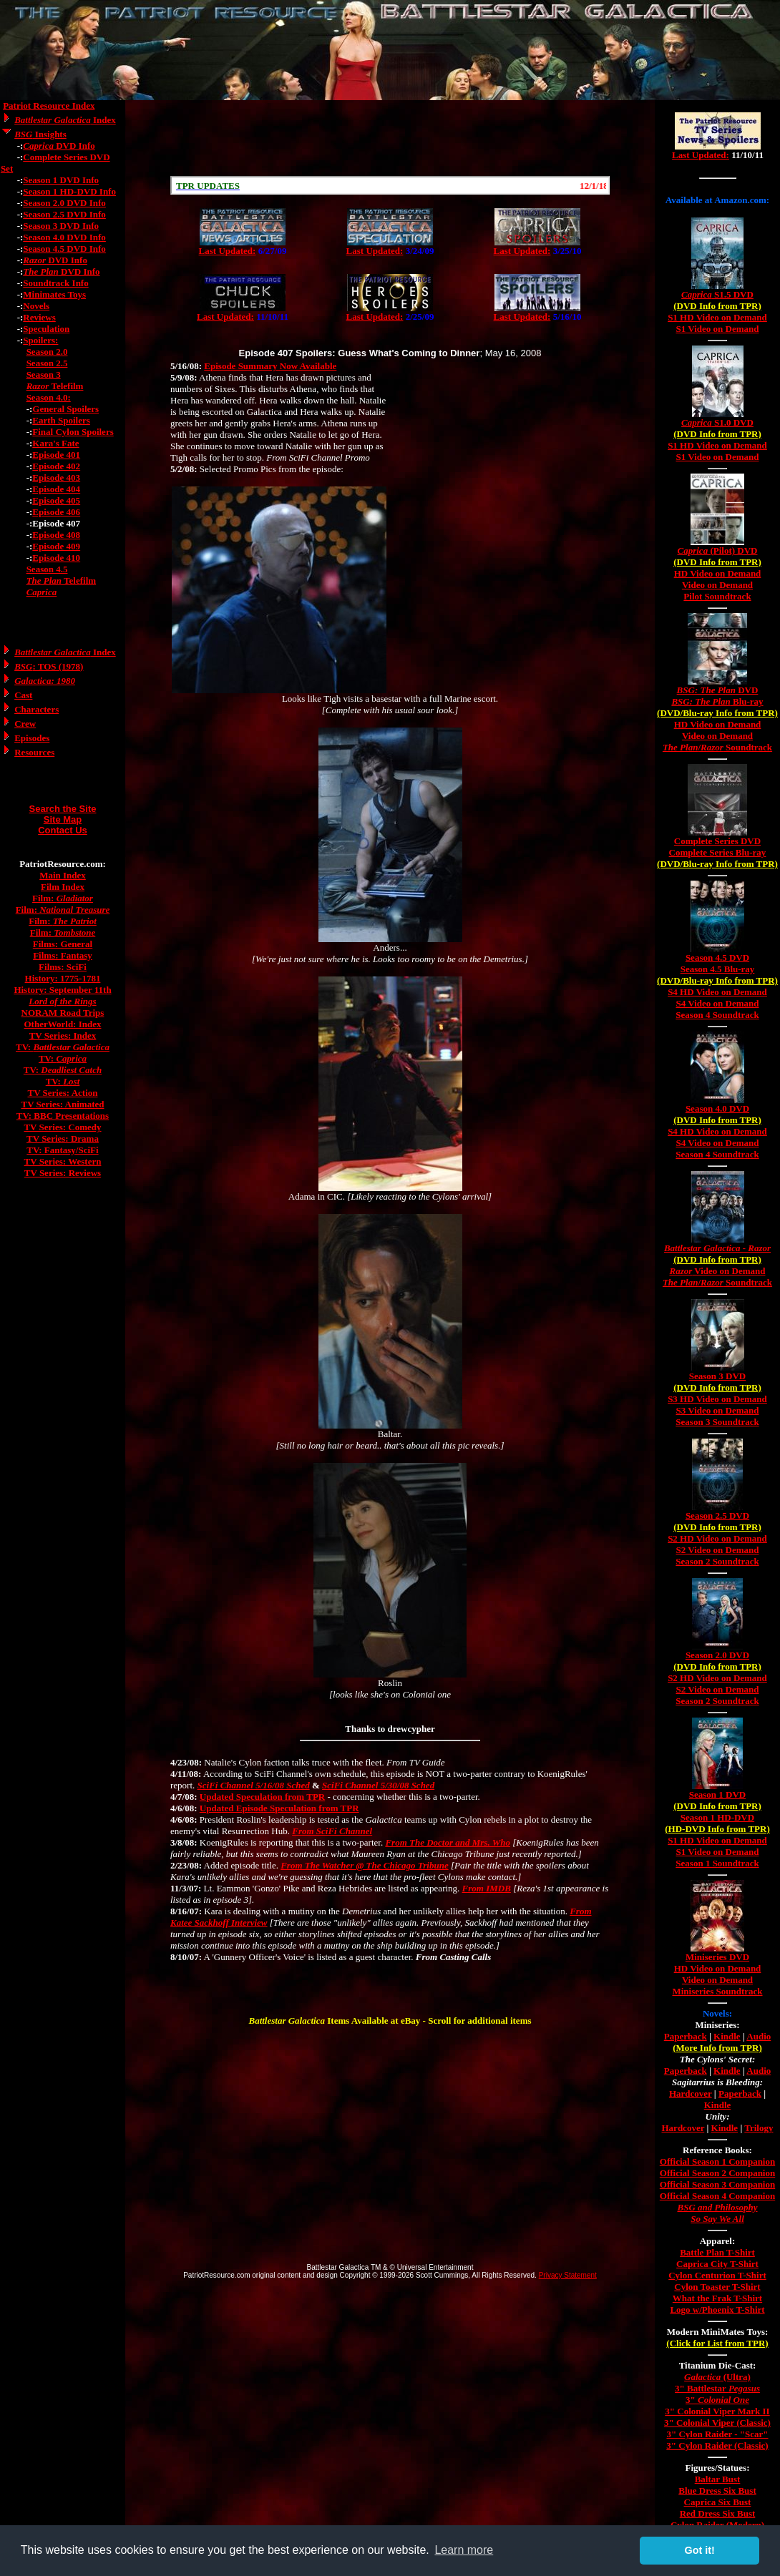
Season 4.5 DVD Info (64, 248)
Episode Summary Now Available (270, 366)
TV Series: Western (63, 1161)
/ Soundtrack (717, 747)
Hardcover (690, 2093)
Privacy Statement (568, 2275)
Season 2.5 (47, 363)
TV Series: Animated (62, 1104)
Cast (23, 695)
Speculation (46, 328)
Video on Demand (717, 584)
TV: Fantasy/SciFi (62, 1150)
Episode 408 (56, 534)
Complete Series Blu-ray (717, 852)
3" (717, 2399)
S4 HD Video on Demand (717, 991)
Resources (34, 752)
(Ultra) (717, 2376)
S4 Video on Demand (717, 1003)
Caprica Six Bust (717, 2502)
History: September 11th (62, 989)
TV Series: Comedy (62, 1127)
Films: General (62, 944)
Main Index (62, 875)
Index (65, 119)
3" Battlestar (717, 2388)
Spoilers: (40, 340)
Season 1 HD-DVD (717, 1817)
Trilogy (758, 2127)
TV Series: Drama (62, 1138)
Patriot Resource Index (48, 105)
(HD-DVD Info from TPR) (717, 1828)
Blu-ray (717, 701)
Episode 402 (56, 466)
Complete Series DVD (717, 841)
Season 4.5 (47, 569)
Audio (758, 2036)
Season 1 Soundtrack (717, 1863)
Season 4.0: (48, 397)
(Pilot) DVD (718, 550)
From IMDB (486, 1888)
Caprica (41, 592)
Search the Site (63, 808)
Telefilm (55, 386)
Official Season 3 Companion (717, 2184)
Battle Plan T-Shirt (717, 2252)
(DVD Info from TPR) (717, 305)
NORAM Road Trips (62, 1012)
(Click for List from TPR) (717, 2343)
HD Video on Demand (717, 573)
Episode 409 (56, 546)
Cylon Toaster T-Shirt (717, 2286)
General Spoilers (65, 408)
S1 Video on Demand (717, 328)
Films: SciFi (63, 966)
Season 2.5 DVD (717, 1515)
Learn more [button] (463, 2550)
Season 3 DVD (717, 1376)
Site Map (63, 819)
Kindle (727, 2036)
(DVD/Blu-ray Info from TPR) (717, 712)
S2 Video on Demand (717, 1549)
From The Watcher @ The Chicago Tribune (364, 1865)
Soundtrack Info (55, 283)
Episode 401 (56, 454)
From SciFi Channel (332, 1831)
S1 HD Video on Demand (717, 317)
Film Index (62, 886)
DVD (718, 690)
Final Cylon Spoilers (72, 431)
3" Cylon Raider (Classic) (717, 2445)
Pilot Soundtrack (717, 596)
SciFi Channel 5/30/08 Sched (378, 1785)
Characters (36, 709)
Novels (36, 305)
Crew (25, 723)
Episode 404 (56, 489)
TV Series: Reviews (62, 1172)
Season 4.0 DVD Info (64, 237)
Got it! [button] (700, 2550)
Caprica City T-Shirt (717, 2263)
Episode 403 (56, 477)
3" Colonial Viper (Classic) (717, 2422)
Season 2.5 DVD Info (64, 214)
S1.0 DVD (717, 422)
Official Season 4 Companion (717, 2195)
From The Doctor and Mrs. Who (447, 1842)
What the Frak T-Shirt (717, 2298)
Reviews (39, 317)
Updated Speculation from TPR (262, 1796)
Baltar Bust (718, 2479)
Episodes (31, 738)
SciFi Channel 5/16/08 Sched (254, 1785)
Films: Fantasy (62, 955)
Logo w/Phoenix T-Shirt (717, 2309)
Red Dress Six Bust (718, 2513)
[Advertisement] (390, 138)
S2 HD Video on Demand (717, 1538)
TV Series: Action (63, 1092)
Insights (40, 134)
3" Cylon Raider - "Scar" (717, 2434)
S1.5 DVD (717, 294)
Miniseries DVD (717, 1956)
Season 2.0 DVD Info (64, 202)
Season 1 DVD (717, 1794)
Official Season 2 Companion (717, 2173)
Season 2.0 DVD (717, 1655)
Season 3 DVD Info (61, 225)
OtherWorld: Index (63, 1024)
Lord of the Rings (62, 1001)
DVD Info (58, 145)
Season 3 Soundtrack (717, 1421)
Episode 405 (56, 500)
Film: (62, 898)
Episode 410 (56, 557)
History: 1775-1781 (63, 978)
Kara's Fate (55, 443)
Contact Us (62, 830)
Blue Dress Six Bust (717, 2490)
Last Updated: (227, 250)
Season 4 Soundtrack (717, 1014)
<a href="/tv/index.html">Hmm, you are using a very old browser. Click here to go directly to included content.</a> (717, 142)
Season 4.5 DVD (717, 957)
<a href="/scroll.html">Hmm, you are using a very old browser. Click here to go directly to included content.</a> (390, 185)
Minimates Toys (54, 294)
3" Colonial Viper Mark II (717, 2411)
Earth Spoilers (61, 420)
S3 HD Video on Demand (717, 1399)
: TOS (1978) (48, 666)
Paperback (685, 2036)
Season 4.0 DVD (717, 1108)
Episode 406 (56, 511)
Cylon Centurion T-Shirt (717, 2275)
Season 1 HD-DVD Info (69, 191)
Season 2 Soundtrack (717, 1561)
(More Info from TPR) (717, 2047)
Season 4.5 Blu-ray (718, 969)
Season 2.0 (47, 351)
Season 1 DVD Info (61, 180)
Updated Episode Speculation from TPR (279, 1808)
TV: (62, 1047)
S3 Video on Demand (717, 1410)
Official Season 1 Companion (717, 2161)
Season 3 (43, 374)
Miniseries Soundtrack (717, 1991)
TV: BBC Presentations (62, 1115)
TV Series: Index (63, 1035)
